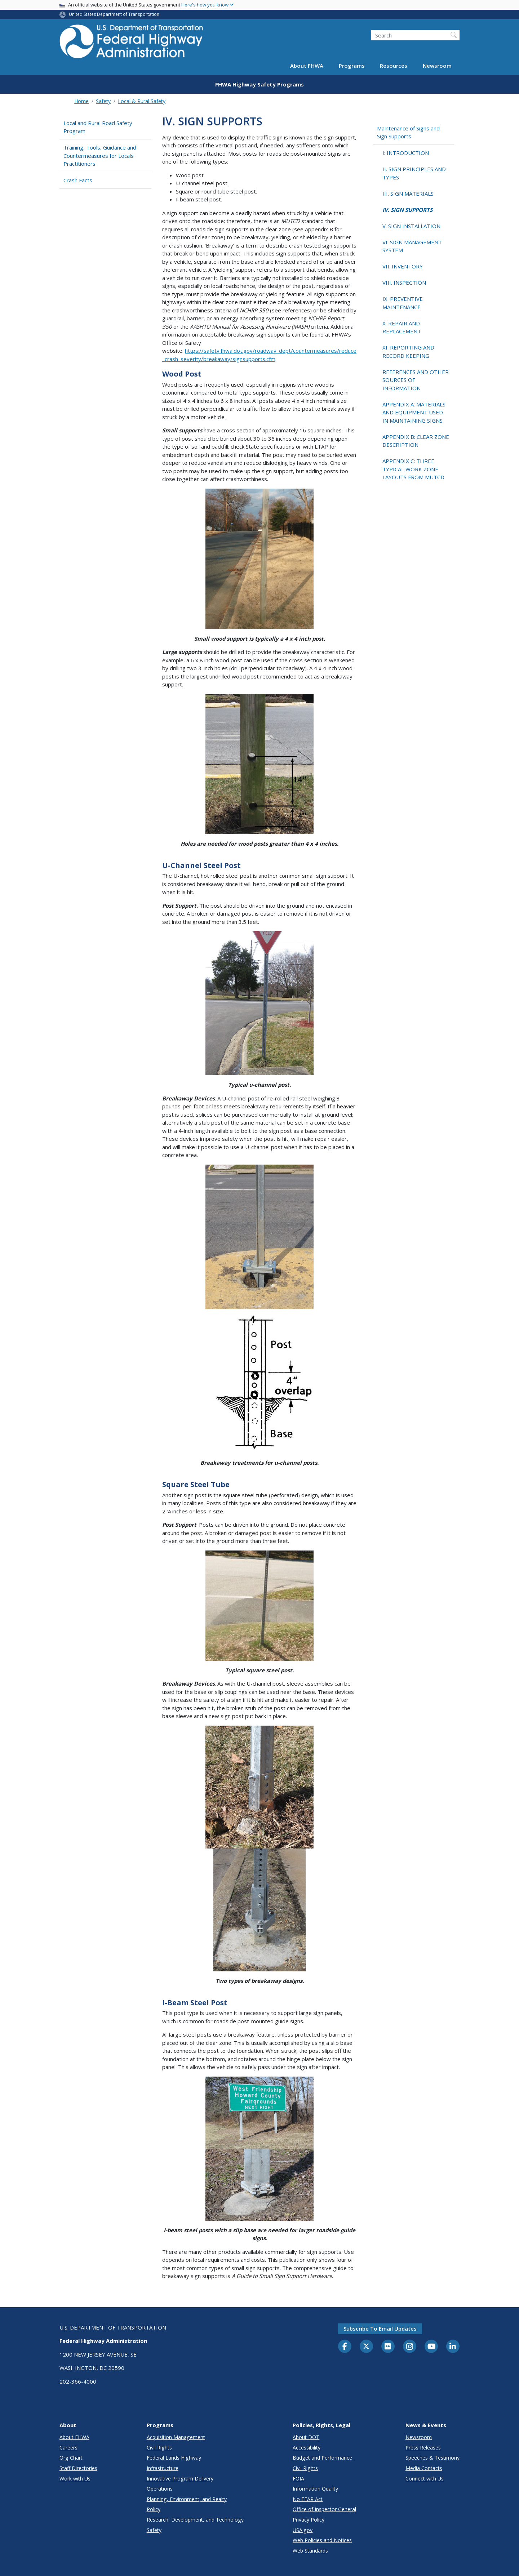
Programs (352, 65)
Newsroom (437, 65)
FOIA (298, 2478)
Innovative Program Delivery (180, 2478)
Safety (103, 101)
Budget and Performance (322, 2457)
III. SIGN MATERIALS (408, 193)
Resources (393, 65)
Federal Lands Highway (174, 2457)
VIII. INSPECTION (404, 282)
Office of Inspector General (324, 2509)
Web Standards (310, 2550)
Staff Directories (78, 2468)
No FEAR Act (308, 2499)
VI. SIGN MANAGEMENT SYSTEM (412, 246)
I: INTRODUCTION (405, 152)
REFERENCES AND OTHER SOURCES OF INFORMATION (415, 380)
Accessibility (306, 2447)
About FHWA (306, 65)
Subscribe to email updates (380, 2328)
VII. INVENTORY (402, 266)
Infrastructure (162, 2468)
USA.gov (302, 2530)
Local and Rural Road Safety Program (97, 127)
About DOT (306, 2437)
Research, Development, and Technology (195, 2519)
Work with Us (74, 2478)
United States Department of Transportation (114, 14)
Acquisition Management (176, 2437)
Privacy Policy (308, 2519)
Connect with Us (424, 2478)
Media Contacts (423, 2468)
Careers (68, 2447)
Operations (160, 2488)
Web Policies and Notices (322, 2540)
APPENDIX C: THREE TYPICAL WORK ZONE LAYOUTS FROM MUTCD (413, 469)
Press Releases (423, 2447)
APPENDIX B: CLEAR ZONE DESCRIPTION (415, 441)
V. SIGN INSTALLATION (411, 226)
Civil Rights (159, 2447)
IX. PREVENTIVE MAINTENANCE (402, 303)
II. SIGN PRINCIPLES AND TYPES (414, 173)
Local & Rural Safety (141, 101)
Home (81, 101)
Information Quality (315, 2488)
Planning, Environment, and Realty (187, 2499)
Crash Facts (77, 180)
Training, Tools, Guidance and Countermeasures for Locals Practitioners (99, 155)
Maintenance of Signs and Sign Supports (408, 132)
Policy (153, 2509)
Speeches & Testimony (432, 2457)
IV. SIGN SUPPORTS (407, 209)
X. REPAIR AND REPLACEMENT (401, 327)
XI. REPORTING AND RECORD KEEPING (408, 351)
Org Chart (71, 2457)
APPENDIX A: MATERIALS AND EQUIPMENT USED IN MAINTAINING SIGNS (413, 412)
